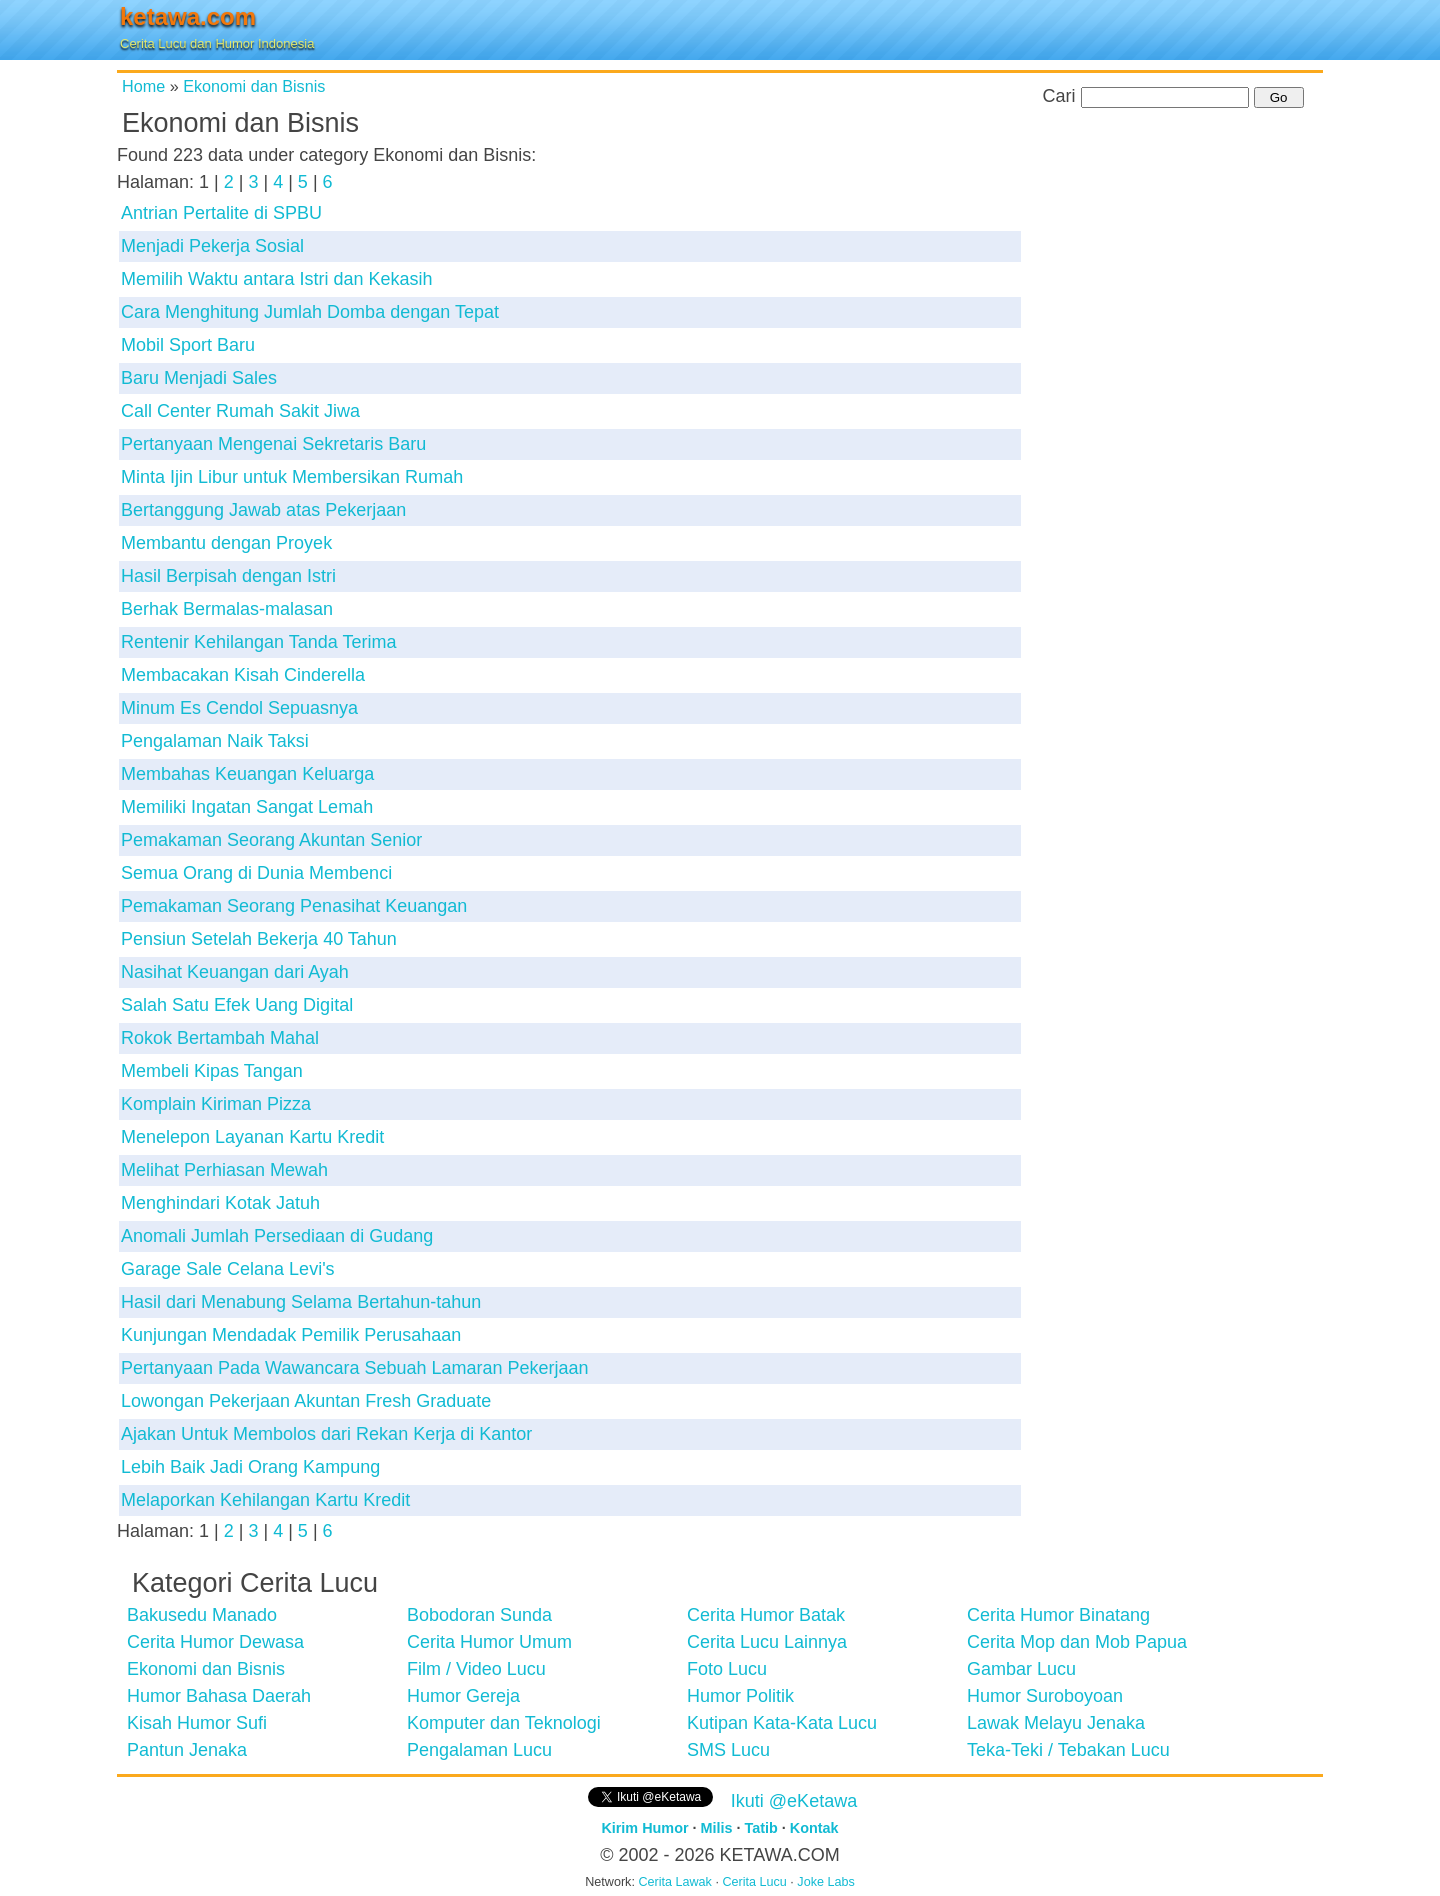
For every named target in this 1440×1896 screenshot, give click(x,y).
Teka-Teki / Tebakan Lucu (1068, 1750)
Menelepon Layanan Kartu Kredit (252, 1137)
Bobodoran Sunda (479, 1615)
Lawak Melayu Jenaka (1056, 1723)
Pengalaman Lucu (479, 1750)
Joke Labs (825, 1882)
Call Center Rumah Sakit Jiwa (240, 411)
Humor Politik (740, 1696)
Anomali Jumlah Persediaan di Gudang (277, 1236)
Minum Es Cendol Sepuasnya (239, 708)
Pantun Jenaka (187, 1750)
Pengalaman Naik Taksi (215, 741)
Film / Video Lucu (476, 1669)
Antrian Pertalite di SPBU (221, 213)
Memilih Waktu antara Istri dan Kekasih (276, 279)
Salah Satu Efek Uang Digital (237, 1005)
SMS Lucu (728, 1750)
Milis (717, 1828)
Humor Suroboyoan (1045, 1696)
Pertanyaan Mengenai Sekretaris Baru (273, 444)
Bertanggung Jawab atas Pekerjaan (263, 510)
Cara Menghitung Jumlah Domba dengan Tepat (310, 312)
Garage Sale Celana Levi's (228, 1269)
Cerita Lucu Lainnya (767, 1642)
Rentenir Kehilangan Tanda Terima (259, 642)
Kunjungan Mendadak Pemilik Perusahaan (291, 1335)
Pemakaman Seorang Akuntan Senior (271, 840)
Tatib (761, 1828)
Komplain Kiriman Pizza (216, 1104)
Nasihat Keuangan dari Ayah (235, 972)
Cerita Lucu (754, 1882)
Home (143, 86)
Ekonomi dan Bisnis (254, 86)
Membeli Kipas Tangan (212, 1071)
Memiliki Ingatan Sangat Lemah (247, 807)
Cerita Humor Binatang (1058, 1615)
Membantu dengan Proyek (226, 543)
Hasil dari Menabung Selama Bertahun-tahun (301, 1302)
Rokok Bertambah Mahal (220, 1038)
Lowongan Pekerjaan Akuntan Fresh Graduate (306, 1401)
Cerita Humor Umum (489, 1642)
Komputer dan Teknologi (504, 1723)
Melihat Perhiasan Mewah (224, 1170)
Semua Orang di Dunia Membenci (256, 873)
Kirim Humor (644, 1828)
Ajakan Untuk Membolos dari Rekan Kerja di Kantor (326, 1434)
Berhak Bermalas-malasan (227, 609)
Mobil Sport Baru (188, 345)
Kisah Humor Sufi (197, 1723)
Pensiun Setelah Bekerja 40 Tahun (259, 939)
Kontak (814, 1828)
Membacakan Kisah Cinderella (243, 675)
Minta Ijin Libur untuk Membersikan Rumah (292, 477)
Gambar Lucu (1021, 1669)
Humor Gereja (463, 1696)
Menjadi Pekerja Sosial (212, 246)
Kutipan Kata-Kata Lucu (782, 1723)
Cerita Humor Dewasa (215, 1642)
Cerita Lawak (675, 1882)
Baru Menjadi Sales (199, 378)
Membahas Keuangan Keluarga (247, 774)
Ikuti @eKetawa (794, 1801)
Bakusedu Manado (202, 1615)
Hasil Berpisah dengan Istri (228, 576)
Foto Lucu (727, 1669)
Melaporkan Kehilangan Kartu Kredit (265, 1500)
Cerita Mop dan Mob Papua (1077, 1642)
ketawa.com (188, 16)
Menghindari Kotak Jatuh (220, 1203)
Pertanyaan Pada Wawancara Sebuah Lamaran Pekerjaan (355, 1368)
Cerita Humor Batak (766, 1615)
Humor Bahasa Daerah (219, 1696)
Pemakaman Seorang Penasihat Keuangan (294, 906)
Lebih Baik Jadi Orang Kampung (250, 1467)
